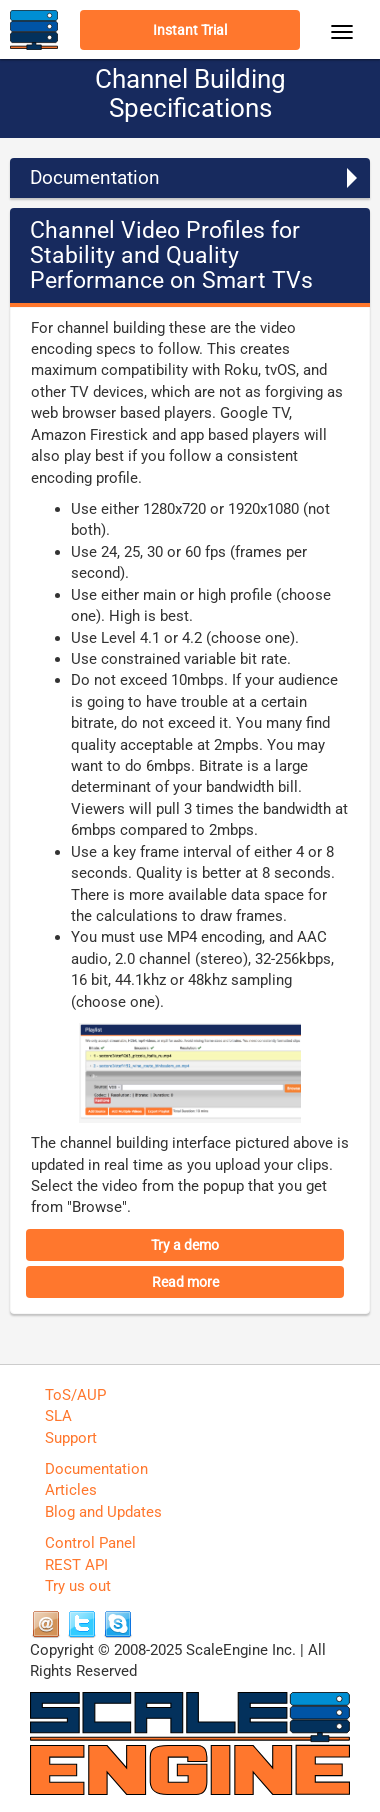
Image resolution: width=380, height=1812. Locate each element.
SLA (58, 1416)
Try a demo (185, 1245)
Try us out (78, 1586)
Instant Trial (190, 30)
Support (71, 1438)
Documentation (96, 1469)
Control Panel (90, 1543)
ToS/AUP (75, 1395)
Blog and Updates (103, 1512)
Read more (185, 1282)
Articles (71, 1490)
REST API (76, 1565)
